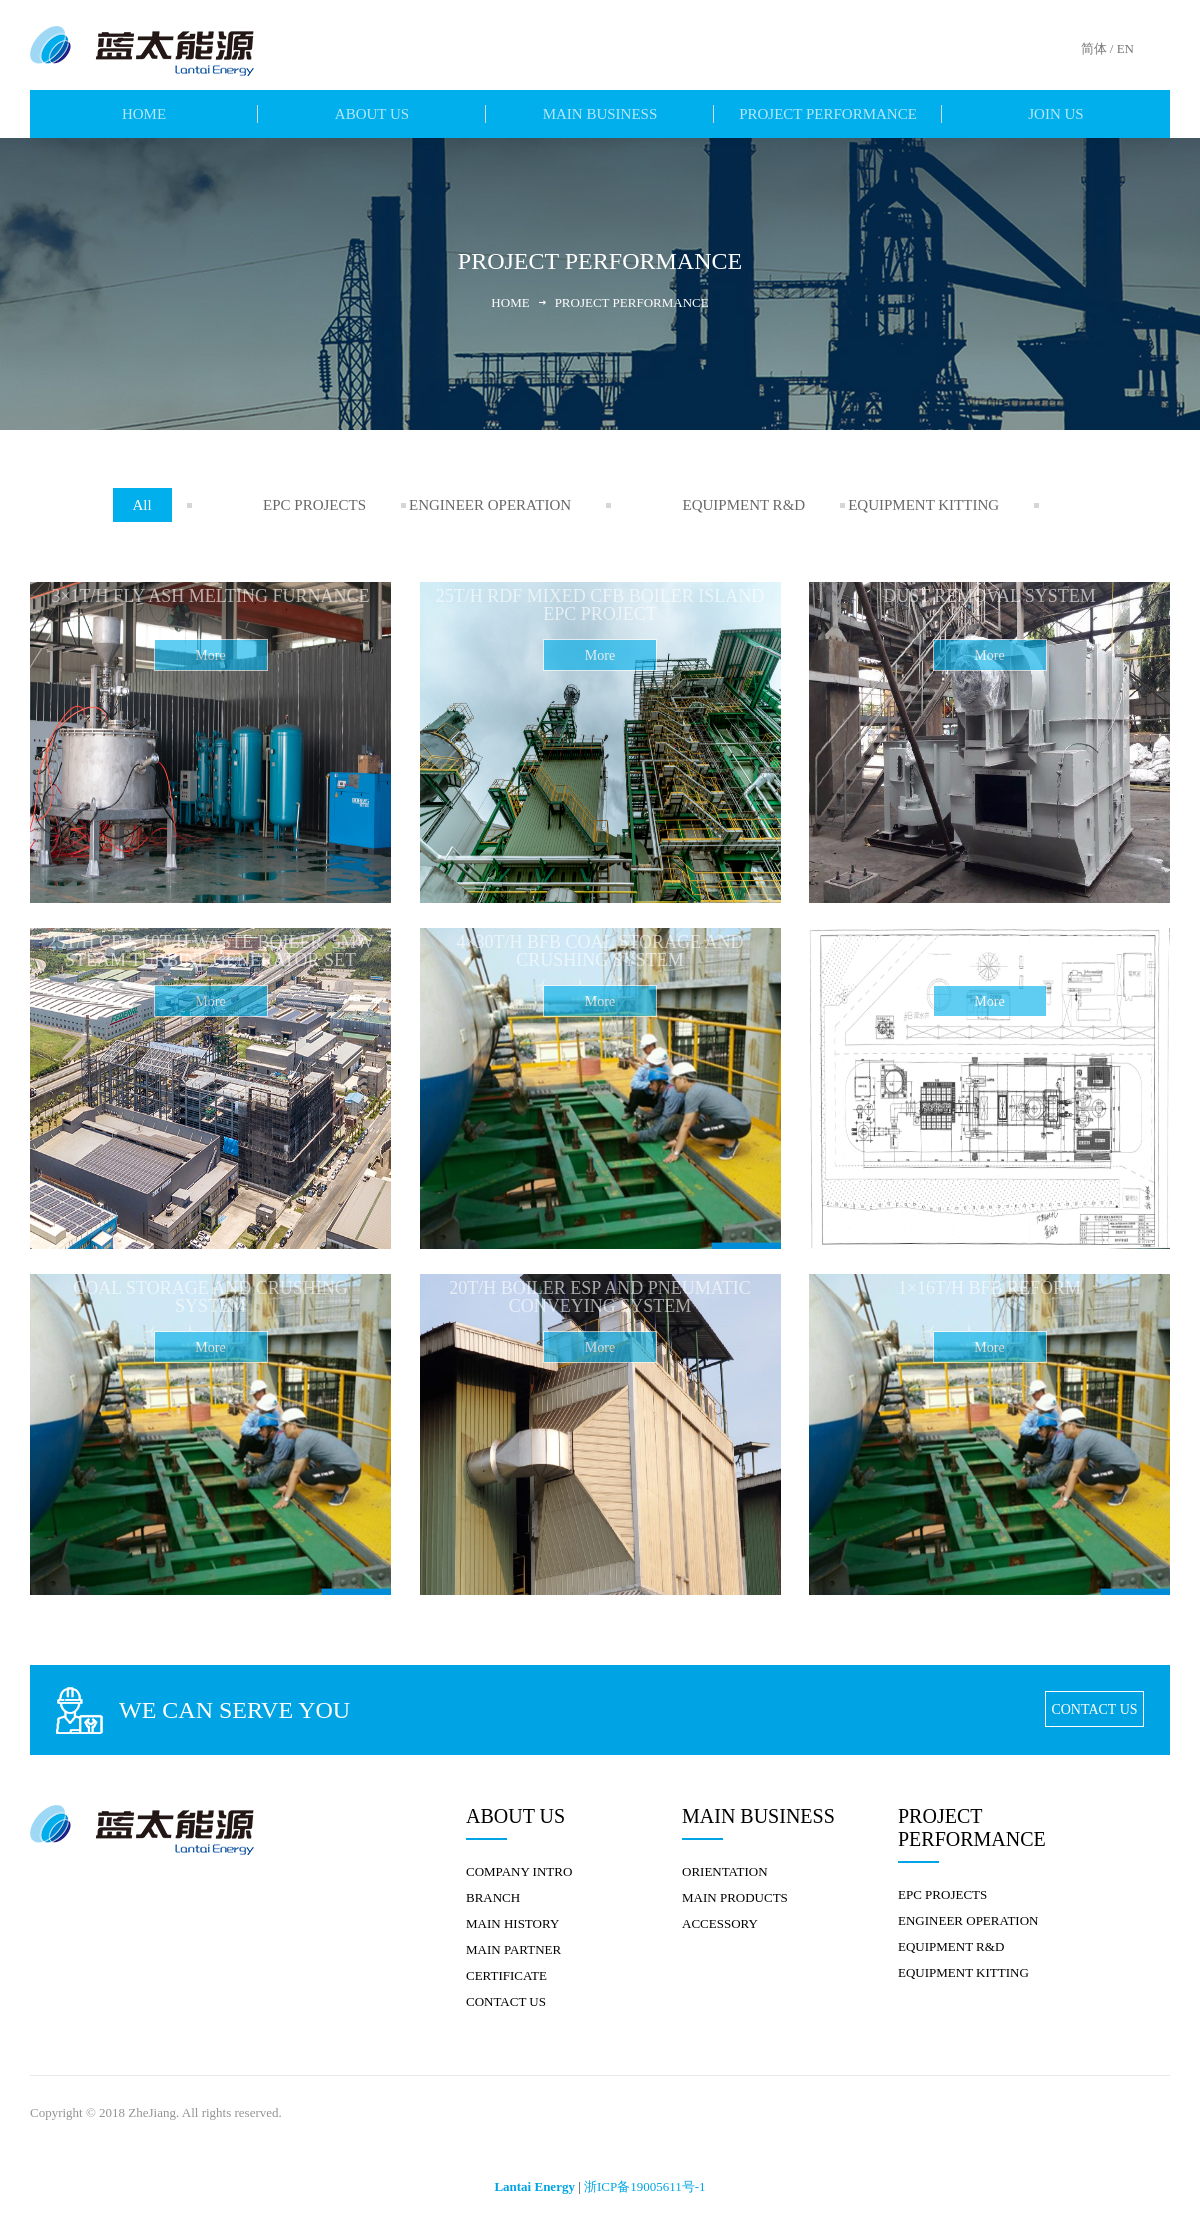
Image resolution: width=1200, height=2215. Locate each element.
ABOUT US (372, 114)
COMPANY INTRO (519, 1861)
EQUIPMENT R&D (739, 505)
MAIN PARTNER (513, 1939)
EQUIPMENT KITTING (949, 505)
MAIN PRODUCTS (735, 1887)
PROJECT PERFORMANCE (828, 114)
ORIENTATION (725, 1861)
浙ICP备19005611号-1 (645, 2176)
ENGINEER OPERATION (524, 505)
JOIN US (1055, 114)
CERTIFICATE (506, 1965)
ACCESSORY (720, 1913)
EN (1125, 48)
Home (518, 302)
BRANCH (493, 1887)
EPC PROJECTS (318, 505)
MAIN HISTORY (512, 1913)
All (184, 505)
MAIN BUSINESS (600, 114)
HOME (144, 114)
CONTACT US (1095, 1699)
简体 (1094, 48)
